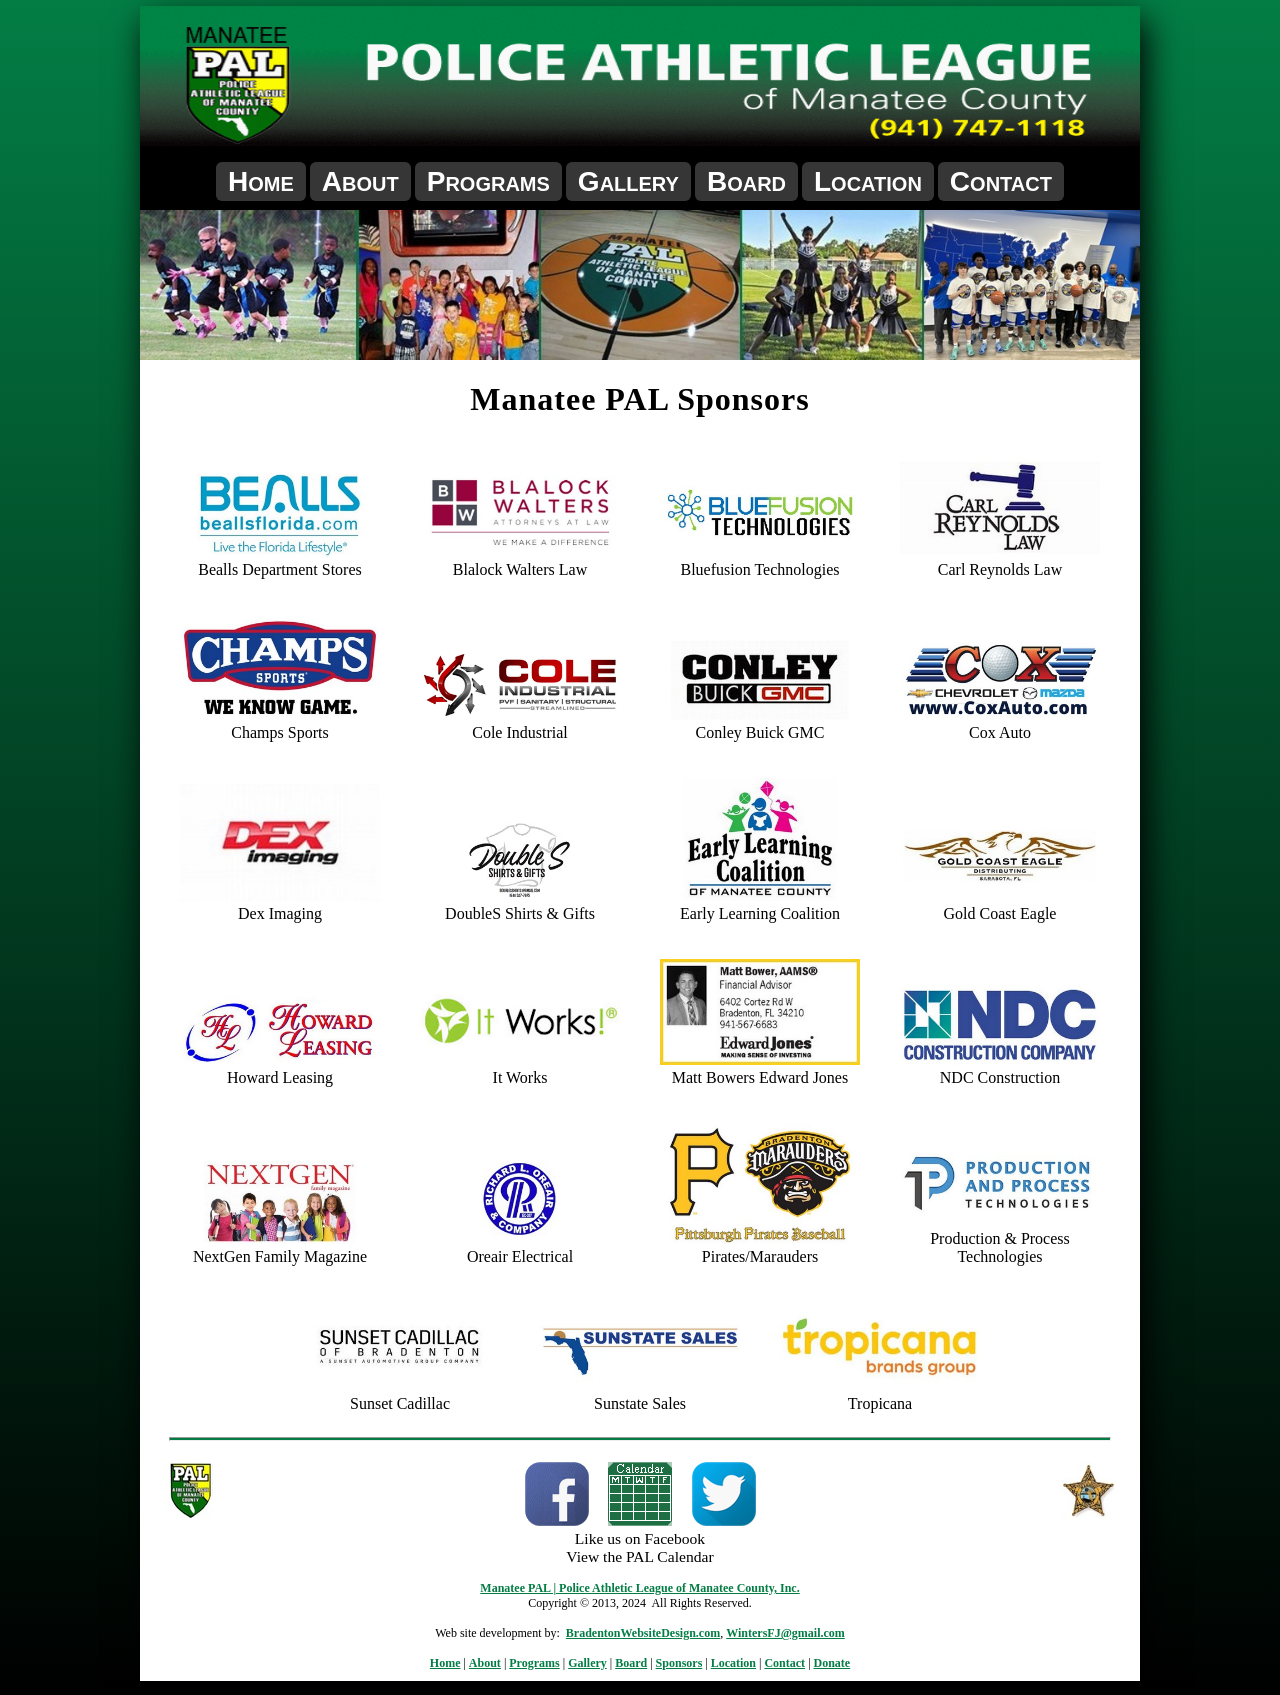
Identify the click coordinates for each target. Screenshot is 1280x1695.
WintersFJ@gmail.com (785, 1633)
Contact (1001, 181)
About (360, 181)
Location (868, 181)
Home (261, 181)
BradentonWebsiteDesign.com (643, 1633)
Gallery (628, 181)
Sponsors (679, 1663)
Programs (488, 181)
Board (746, 181)
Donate (832, 1663)
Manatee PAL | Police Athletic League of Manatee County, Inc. (639, 1588)
